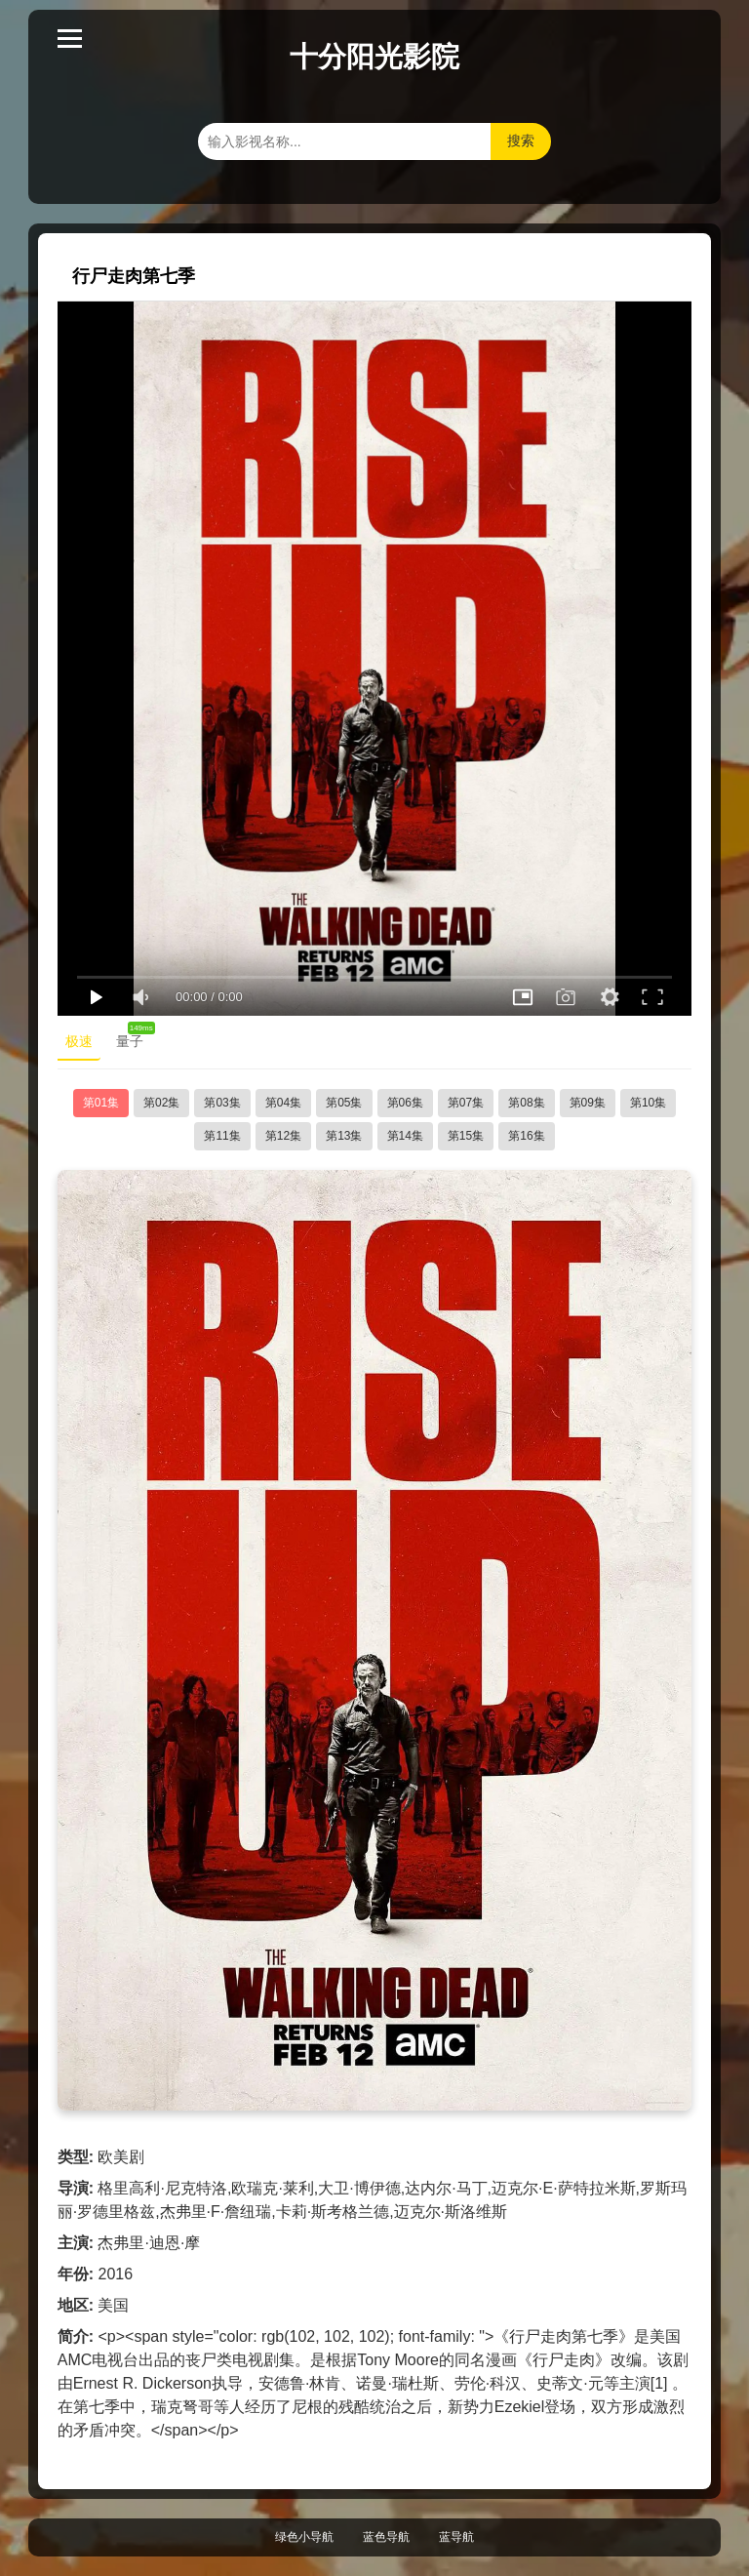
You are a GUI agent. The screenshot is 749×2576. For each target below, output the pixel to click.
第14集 (405, 1136)
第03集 (222, 1102)
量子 (133, 1037)
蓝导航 (456, 2537)
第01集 (101, 1102)
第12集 (283, 1136)
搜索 (520, 140)
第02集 (161, 1102)
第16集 (526, 1136)
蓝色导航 (386, 2537)
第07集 (466, 1102)
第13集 (344, 1136)
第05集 (344, 1102)
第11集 (222, 1136)
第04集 (283, 1102)
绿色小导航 (304, 2537)
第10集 (648, 1102)
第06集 (405, 1102)
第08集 (526, 1102)
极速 (79, 1041)
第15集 (466, 1136)
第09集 (588, 1102)
